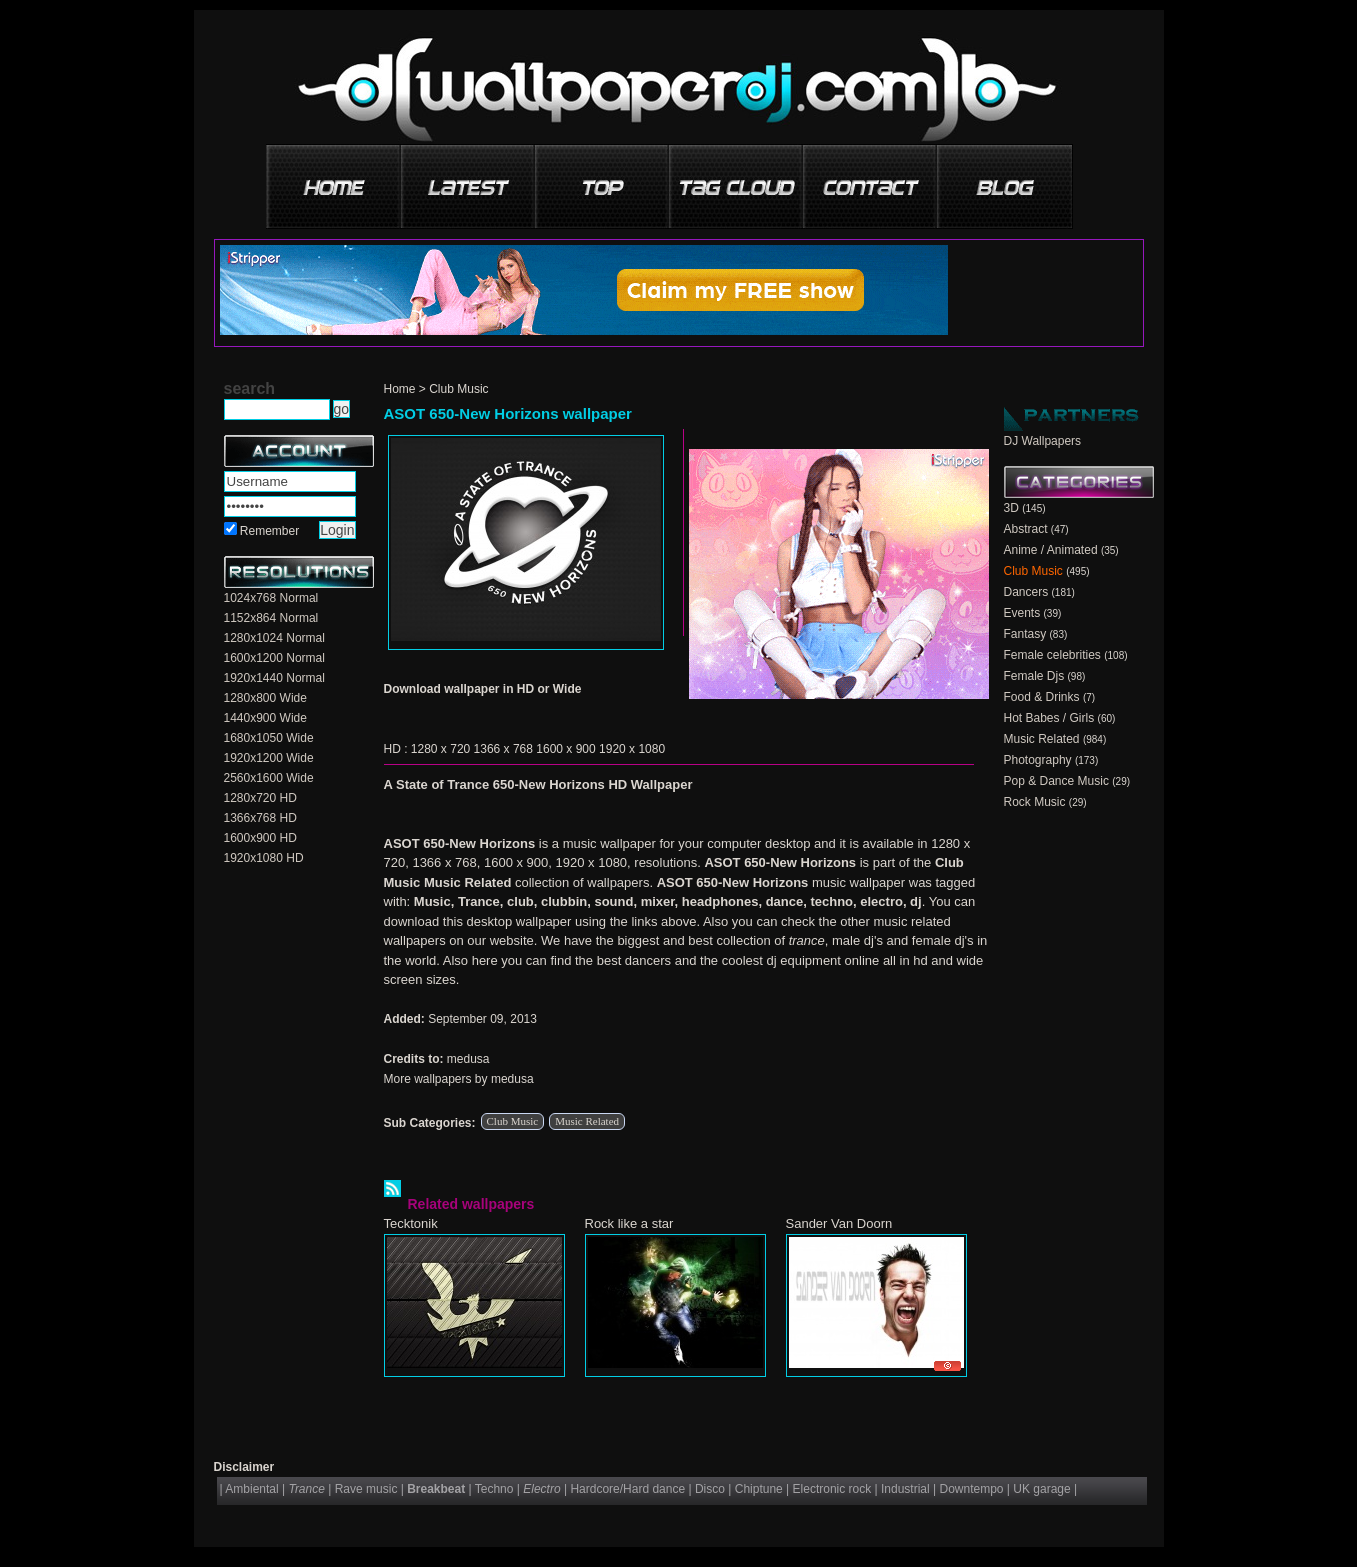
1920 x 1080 (632, 749)
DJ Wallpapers (1043, 441)
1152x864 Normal (271, 618)
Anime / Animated (1051, 550)
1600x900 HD (260, 838)
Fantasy (1025, 634)
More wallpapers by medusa (459, 1079)
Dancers (1026, 592)
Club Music (458, 389)
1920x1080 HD (264, 858)
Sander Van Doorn (839, 1223)
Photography (1038, 760)
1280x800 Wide (265, 698)
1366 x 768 (503, 749)
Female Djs (1034, 676)
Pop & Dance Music (1056, 781)
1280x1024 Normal (274, 638)
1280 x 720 (440, 749)
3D (1011, 508)
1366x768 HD (260, 818)
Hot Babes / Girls (1049, 718)
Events (1022, 613)
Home (400, 389)
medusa (468, 1059)
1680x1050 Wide (269, 738)
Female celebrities (1052, 655)
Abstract (1026, 529)
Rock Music (1035, 802)
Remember (269, 531)
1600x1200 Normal (274, 658)
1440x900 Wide (265, 718)
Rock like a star (629, 1223)
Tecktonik (411, 1223)
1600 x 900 (565, 749)
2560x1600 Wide (269, 778)
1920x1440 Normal (274, 678)
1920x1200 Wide (269, 758)
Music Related (587, 1121)
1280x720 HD (260, 798)
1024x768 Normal (271, 598)
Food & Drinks (1042, 697)
